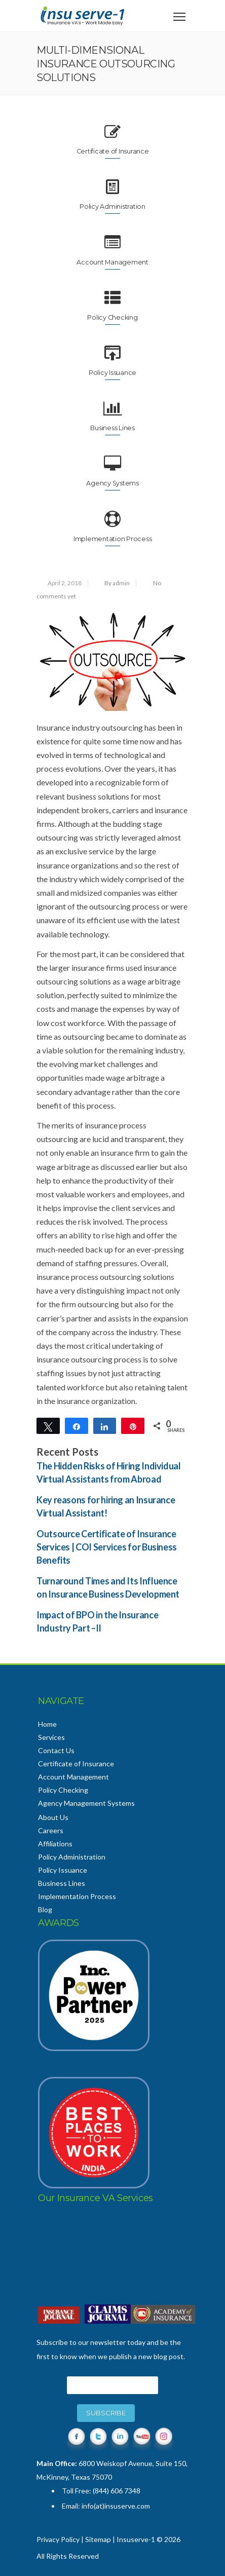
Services (51, 1737)
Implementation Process (77, 1896)
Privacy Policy (58, 2539)
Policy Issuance (62, 1870)
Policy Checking (63, 1790)
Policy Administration (71, 1856)
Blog (45, 1909)
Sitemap (98, 2539)
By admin (117, 583)
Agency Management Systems (86, 1803)
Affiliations (55, 1843)
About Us (53, 1817)
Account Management (73, 1776)
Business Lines (61, 1883)
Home (47, 1724)
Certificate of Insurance (76, 1763)
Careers (50, 1830)
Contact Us (56, 1750)
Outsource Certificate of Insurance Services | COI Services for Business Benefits (106, 1547)
